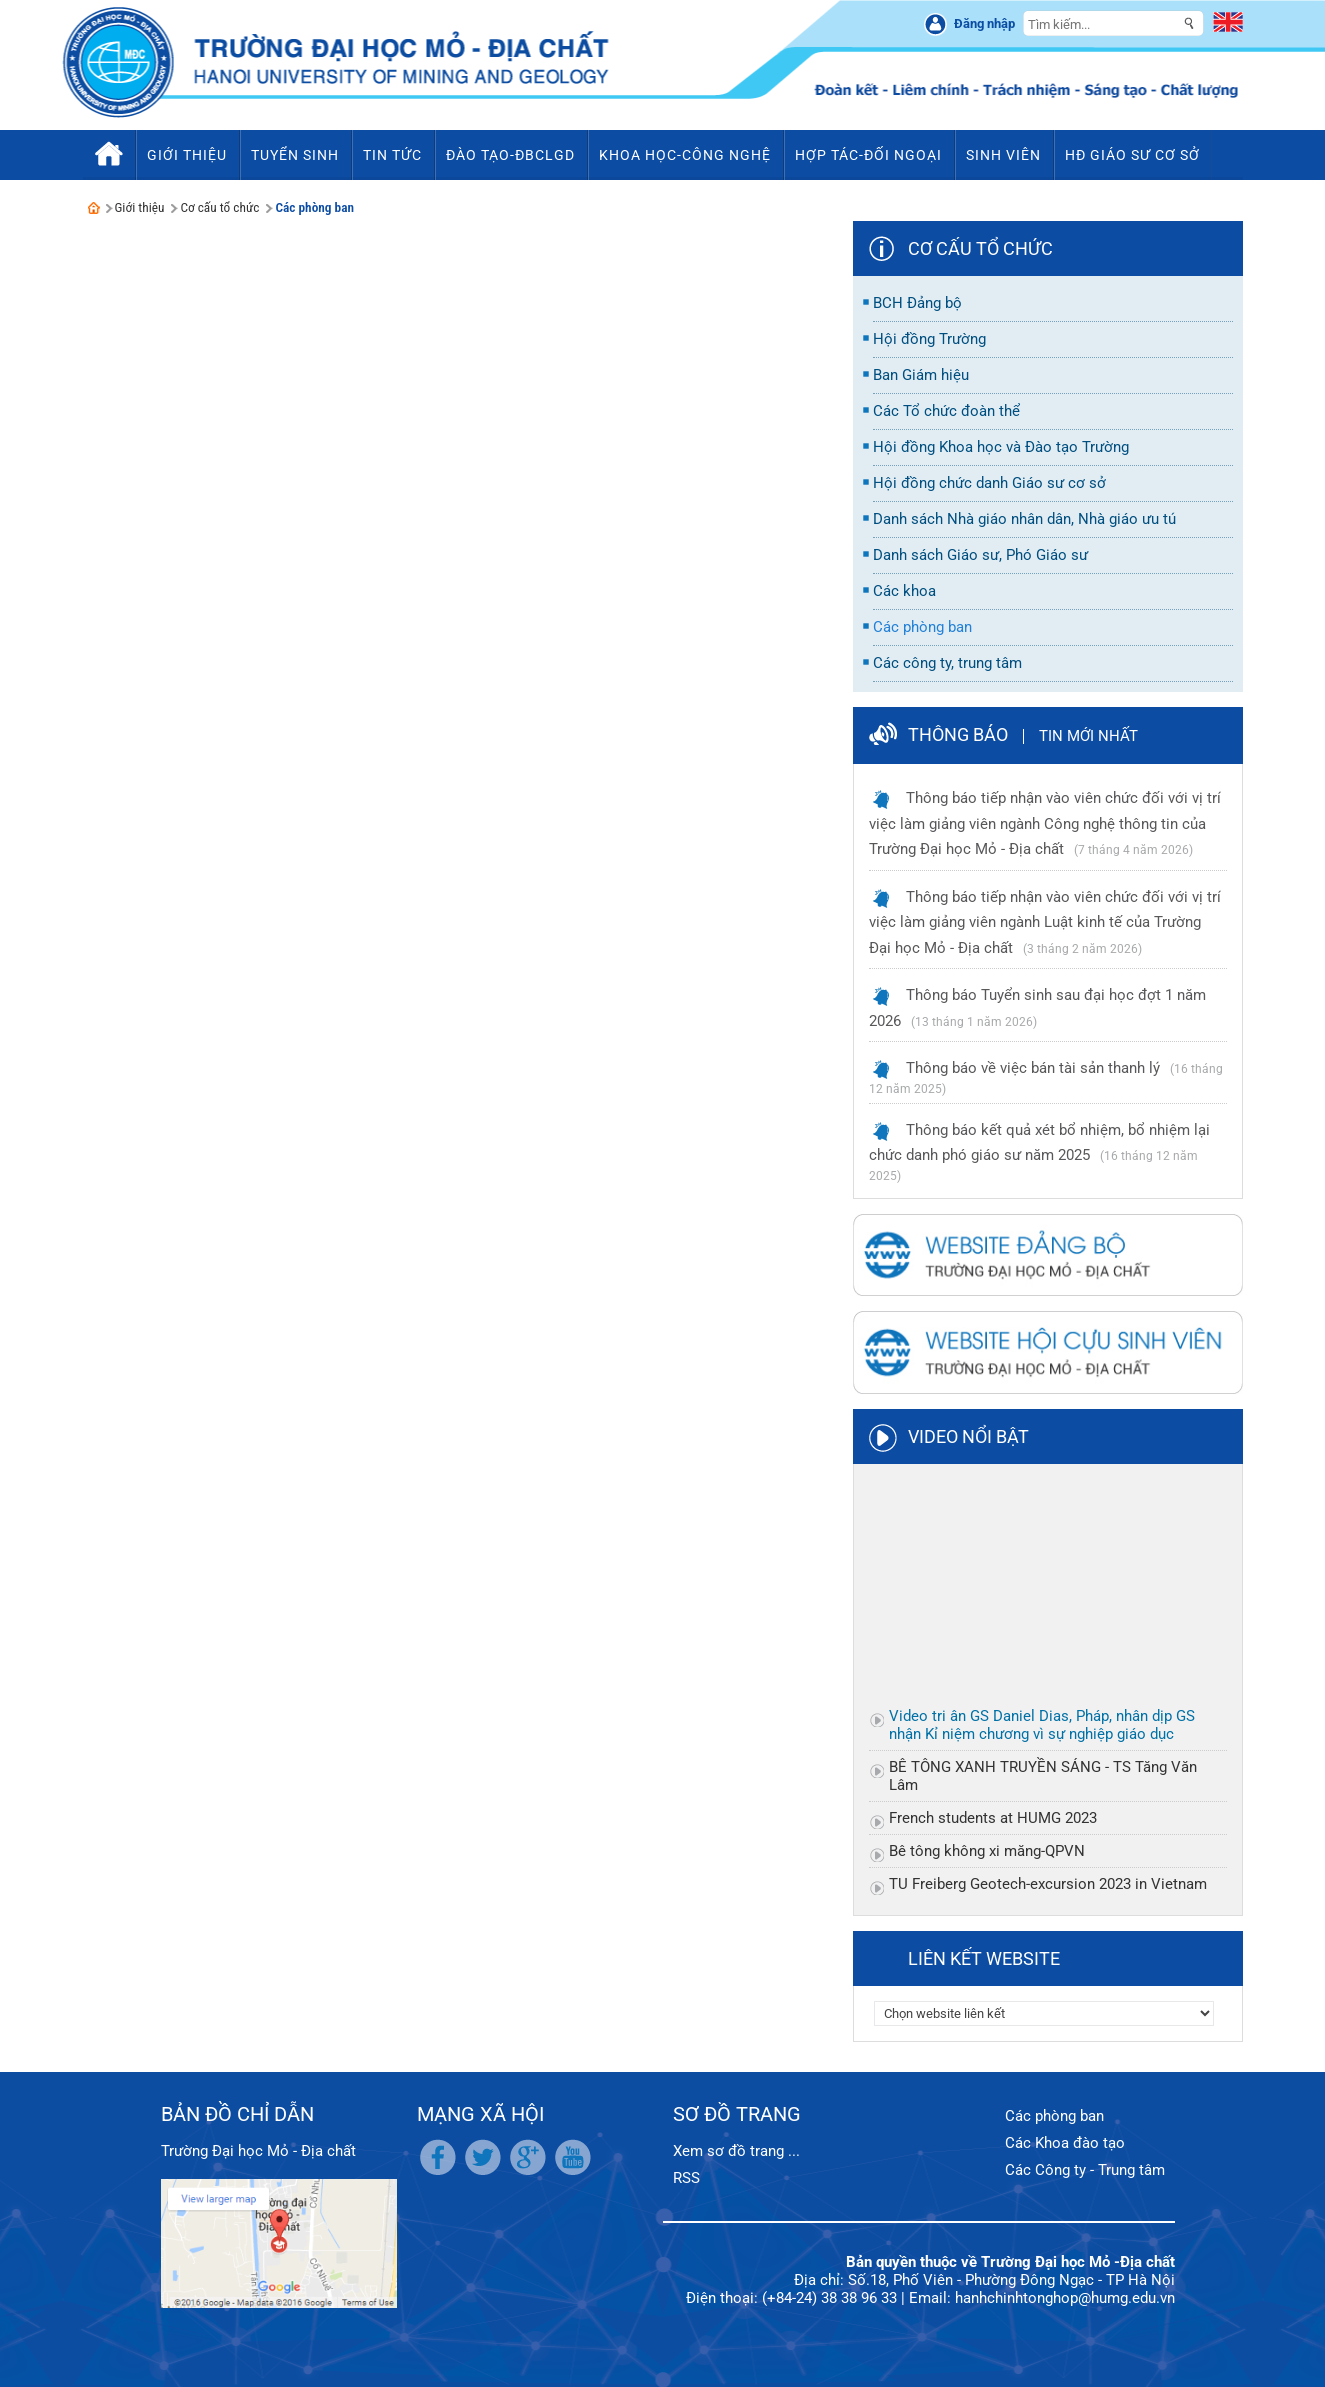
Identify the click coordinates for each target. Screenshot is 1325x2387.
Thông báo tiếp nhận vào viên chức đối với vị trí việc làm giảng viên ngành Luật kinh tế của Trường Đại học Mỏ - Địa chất (1045, 922)
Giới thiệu (140, 207)
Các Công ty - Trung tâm (1085, 2170)
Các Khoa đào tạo (1065, 2143)
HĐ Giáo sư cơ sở (1132, 155)
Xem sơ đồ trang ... (736, 2151)
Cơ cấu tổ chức (219, 207)
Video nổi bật (968, 1436)
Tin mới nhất (1088, 736)
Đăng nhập (984, 23)
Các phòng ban (314, 207)
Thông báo (958, 734)
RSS (686, 2178)
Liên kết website (984, 1958)
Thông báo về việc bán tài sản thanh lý (1033, 1068)
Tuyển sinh (295, 155)
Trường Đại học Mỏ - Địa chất (258, 2151)
